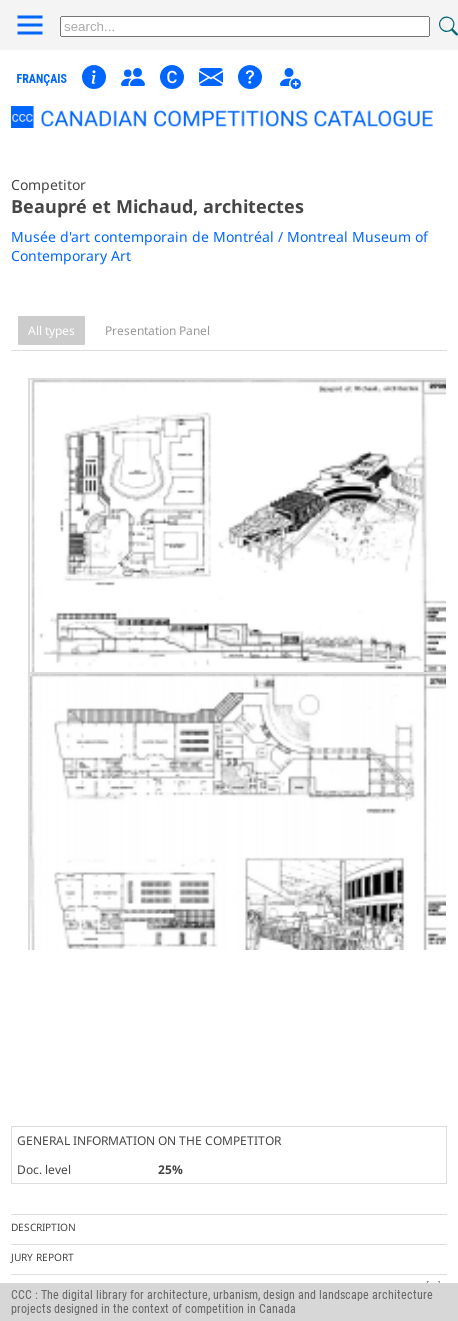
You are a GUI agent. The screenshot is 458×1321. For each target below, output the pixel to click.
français (41, 79)
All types (51, 330)
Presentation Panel (157, 330)
